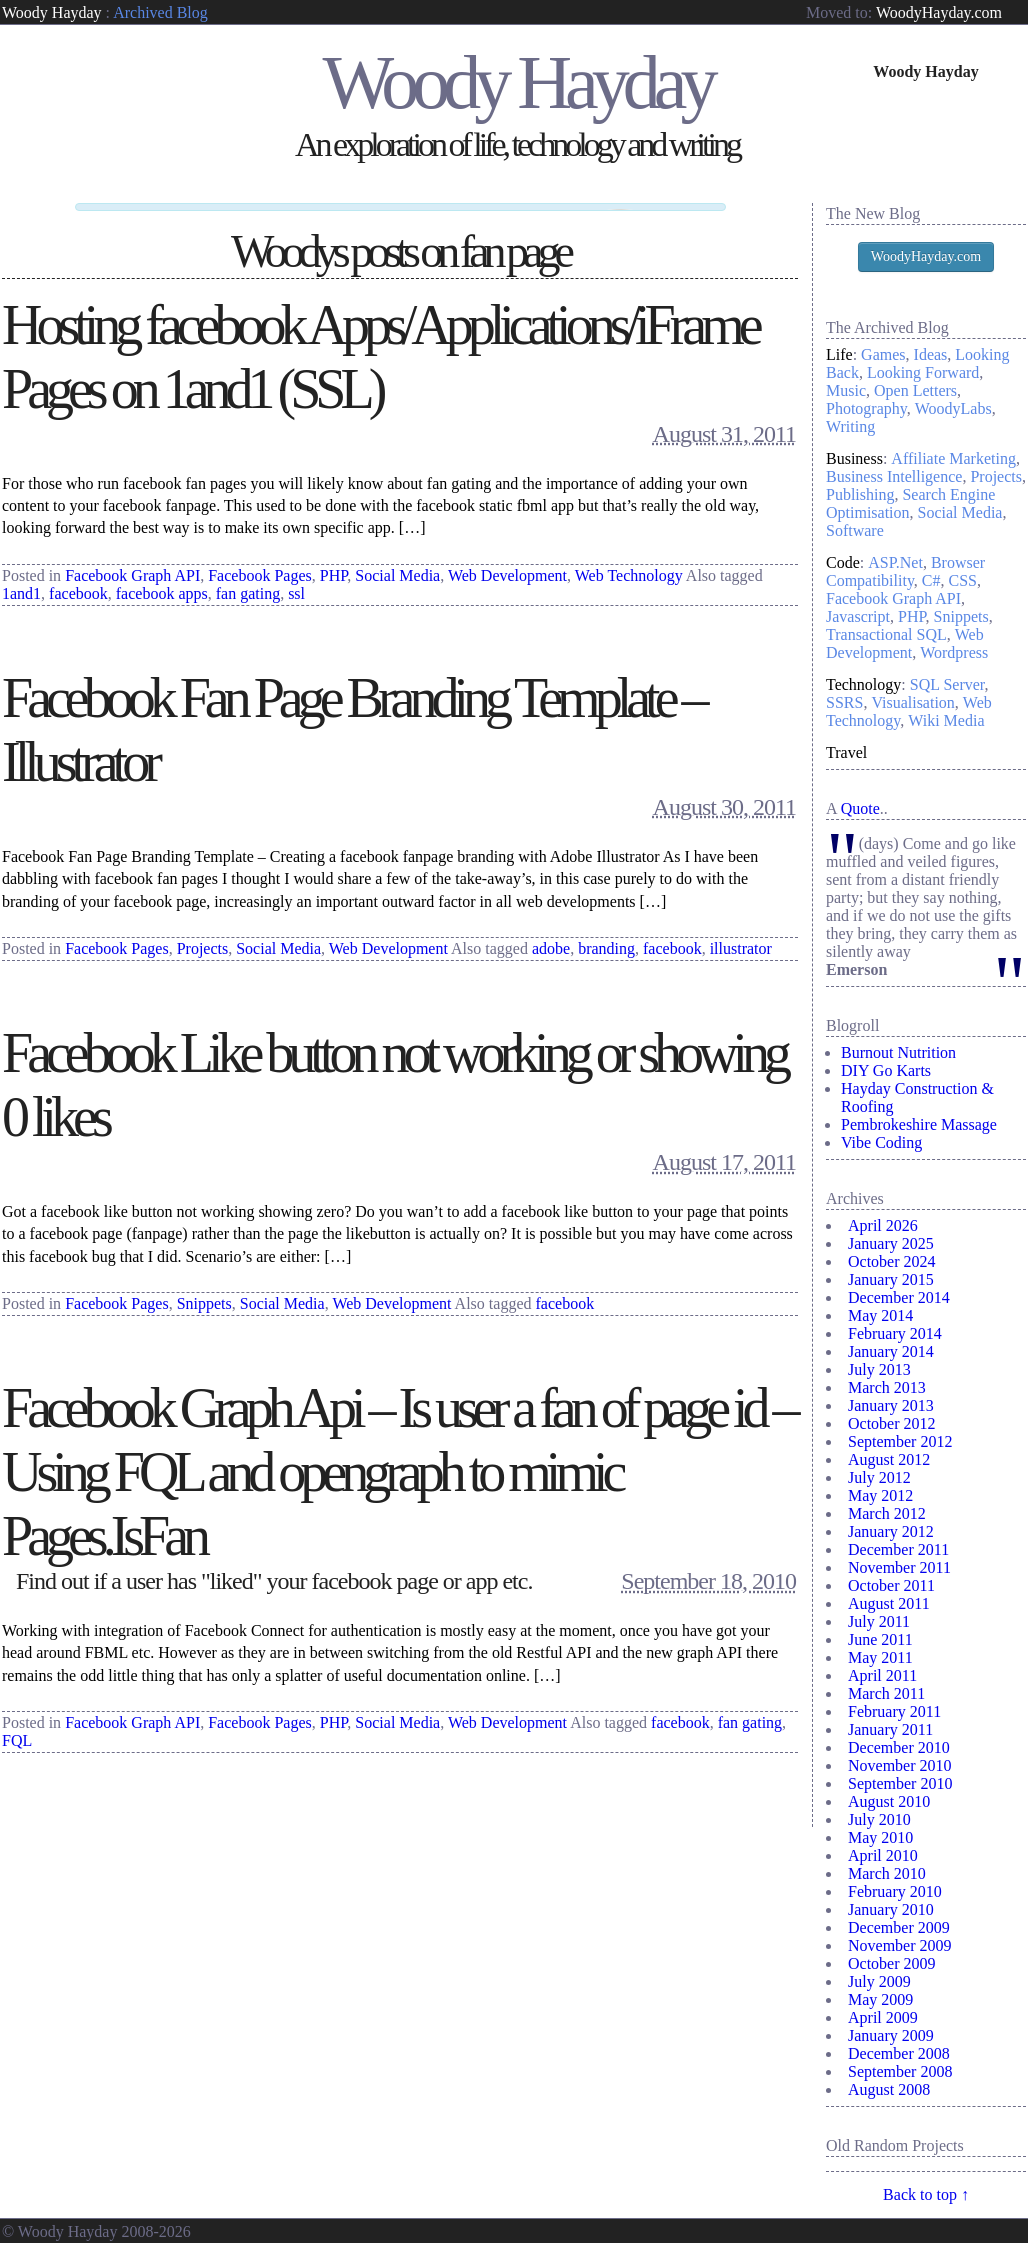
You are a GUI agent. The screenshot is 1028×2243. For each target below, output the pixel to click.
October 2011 (891, 1585)
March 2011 (886, 1693)
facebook (78, 585)
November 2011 (899, 1567)
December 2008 (899, 2053)
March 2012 (887, 1513)
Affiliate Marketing (953, 458)
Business (854, 458)
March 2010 (887, 1873)
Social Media (397, 567)
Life (839, 354)
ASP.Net (895, 562)
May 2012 (880, 1495)
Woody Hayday (52, 12)
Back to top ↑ (926, 2194)
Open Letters (915, 390)
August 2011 (889, 1603)
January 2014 (891, 1351)
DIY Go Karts (886, 1070)
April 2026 (883, 1225)
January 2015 (891, 1279)
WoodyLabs (953, 408)
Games (883, 354)
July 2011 (879, 1621)
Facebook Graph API (132, 567)
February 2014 (895, 1333)
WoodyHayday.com (939, 12)
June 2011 (880, 1639)
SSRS (844, 702)
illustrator (741, 940)
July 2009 (879, 1981)
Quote (860, 808)
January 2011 (890, 1729)
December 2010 (899, 1747)
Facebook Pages (260, 567)
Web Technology (629, 567)
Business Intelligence (894, 476)
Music (846, 390)
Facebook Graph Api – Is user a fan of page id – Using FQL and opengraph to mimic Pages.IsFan (398, 1465)
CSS (963, 580)
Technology (863, 684)
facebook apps (162, 585)
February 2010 (895, 1891)
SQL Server (947, 684)
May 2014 (880, 1315)
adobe (551, 940)
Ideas (931, 354)
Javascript (858, 616)
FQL (17, 1733)
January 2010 (891, 1909)
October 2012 (892, 1423)
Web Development (507, 567)
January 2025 (891, 1243)
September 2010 (900, 1783)
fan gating (248, 585)
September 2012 (900, 1441)
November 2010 (900, 1765)
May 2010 (880, 1837)
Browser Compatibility (905, 571)
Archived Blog (160, 12)
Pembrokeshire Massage (919, 1124)
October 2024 (892, 1261)
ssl (296, 585)
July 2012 (879, 1477)
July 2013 (879, 1369)
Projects (203, 940)
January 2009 (891, 2035)
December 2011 (898, 1549)
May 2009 (880, 1999)
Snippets (204, 1296)
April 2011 (882, 1675)
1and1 (21, 585)
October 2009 (892, 1963)
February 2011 (894, 1711)
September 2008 (900, 2071)
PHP (334, 567)
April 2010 (883, 1855)
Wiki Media (946, 720)
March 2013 (887, 1387)
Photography (866, 408)
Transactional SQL (886, 634)
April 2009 (883, 2017)
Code (843, 562)
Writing (850, 426)
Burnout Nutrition (898, 1052)
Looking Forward (923, 372)
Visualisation (912, 702)
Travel (846, 752)
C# (931, 580)
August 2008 (889, 2089)
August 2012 (889, 1459)
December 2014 (899, 1297)
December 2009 (899, 1927)
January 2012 (891, 1531)
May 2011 (880, 1657)
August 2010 (889, 1801)
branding (606, 940)
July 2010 (879, 1819)
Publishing (860, 494)
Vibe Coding (881, 1142)
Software (855, 530)
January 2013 (891, 1405)
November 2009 (900, 1945)
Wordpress (954, 652)
